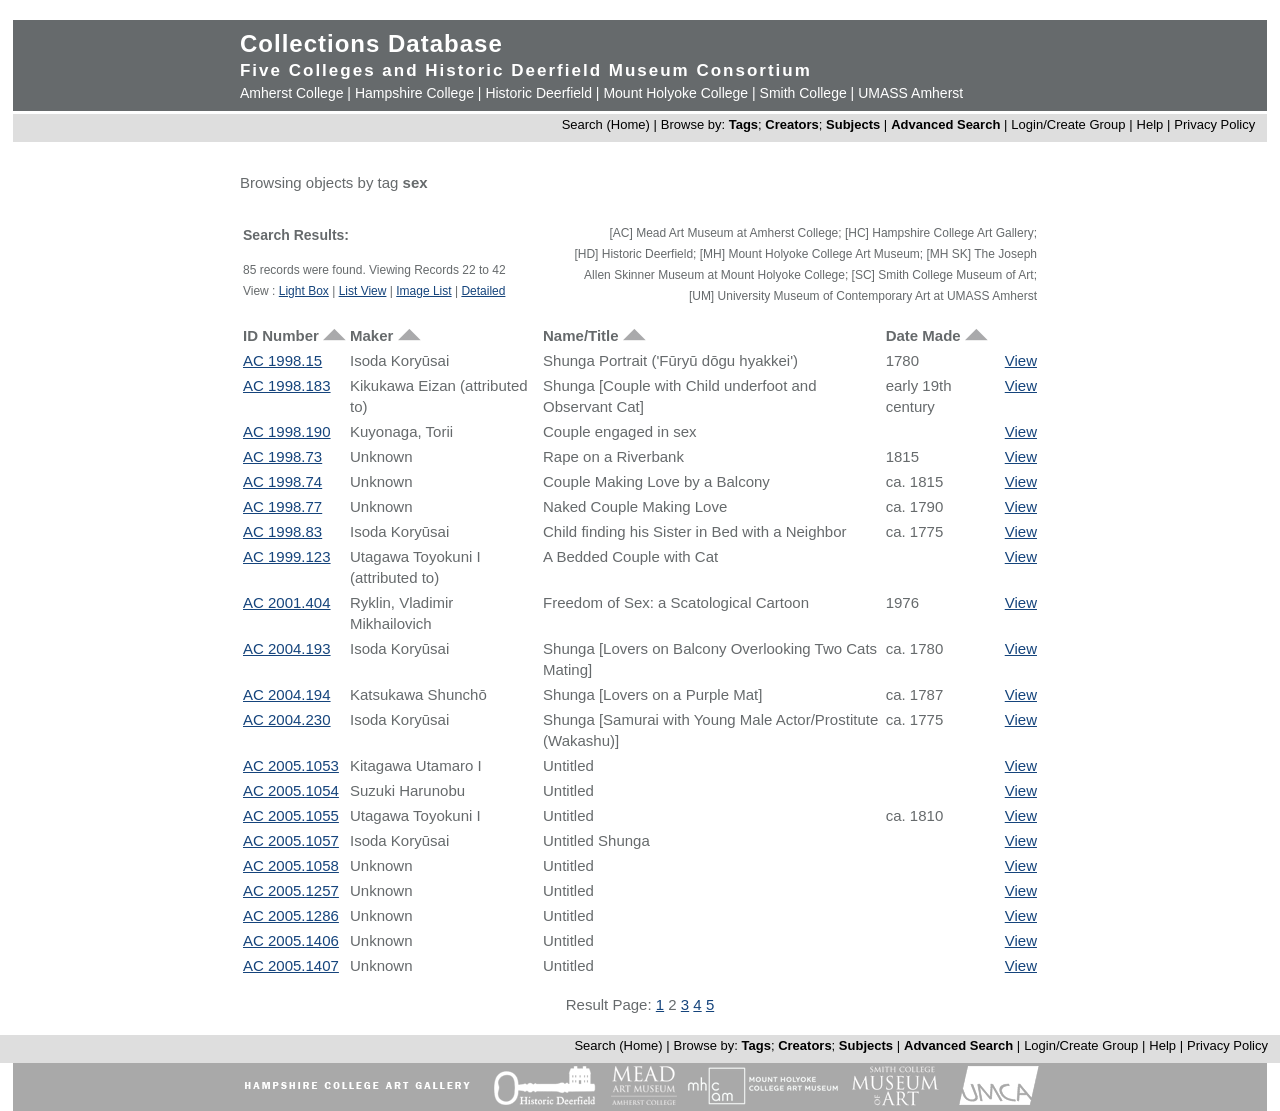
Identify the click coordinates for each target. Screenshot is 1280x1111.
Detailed (483, 291)
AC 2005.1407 (291, 965)
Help (1150, 124)
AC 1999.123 (287, 556)
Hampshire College (414, 93)
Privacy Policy (1214, 124)
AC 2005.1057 (291, 840)
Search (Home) (606, 124)
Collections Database (371, 43)
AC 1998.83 (282, 531)
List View (363, 291)
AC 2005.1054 (291, 790)
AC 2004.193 (287, 648)
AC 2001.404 (287, 602)
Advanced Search (945, 124)
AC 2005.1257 (291, 890)
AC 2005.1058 (291, 865)
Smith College (803, 93)
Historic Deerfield (538, 93)
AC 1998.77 (282, 506)
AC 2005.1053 (291, 765)
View (1021, 360)
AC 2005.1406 (291, 940)
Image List (423, 291)
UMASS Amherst (910, 93)
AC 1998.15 (282, 360)
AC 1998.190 (287, 431)
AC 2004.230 (287, 719)
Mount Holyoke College (675, 93)
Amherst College (292, 93)
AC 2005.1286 (291, 915)
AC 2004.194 (287, 694)
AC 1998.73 (282, 456)
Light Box (304, 291)
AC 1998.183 (287, 385)
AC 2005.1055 (291, 815)
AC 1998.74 (282, 481)
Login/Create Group (1070, 124)
